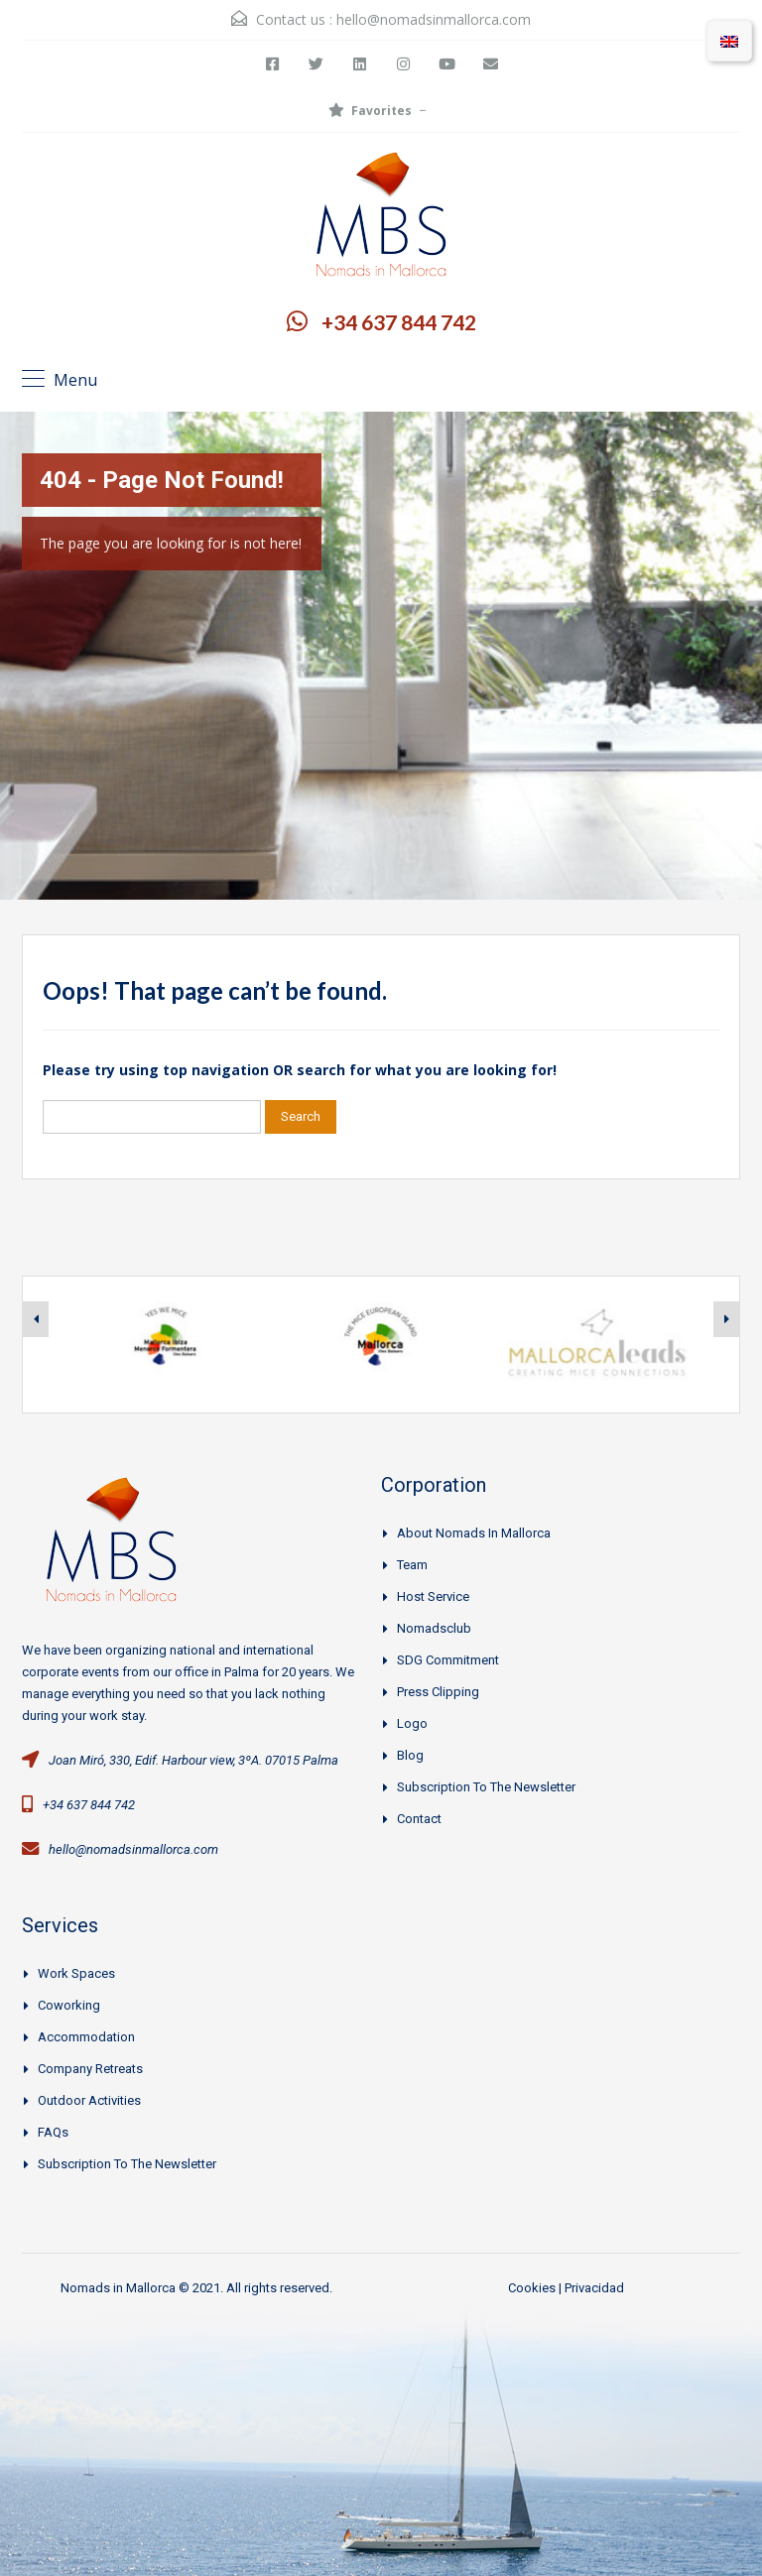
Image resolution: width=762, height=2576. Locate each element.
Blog (410, 1755)
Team (412, 1564)
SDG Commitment (448, 1660)
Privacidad (594, 2287)
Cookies (532, 2287)
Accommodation (86, 2036)
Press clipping (438, 1691)
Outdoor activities (89, 2100)
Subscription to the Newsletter (486, 1786)
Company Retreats (90, 2068)
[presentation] (36, 1319)
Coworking (69, 2005)
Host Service (433, 1596)
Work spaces (76, 1973)
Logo (412, 1723)
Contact (419, 1818)
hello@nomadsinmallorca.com (433, 19)
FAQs (53, 2132)
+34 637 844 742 (398, 321)
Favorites (370, 110)
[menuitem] (729, 41)
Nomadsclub (434, 1628)
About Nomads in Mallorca (474, 1533)
